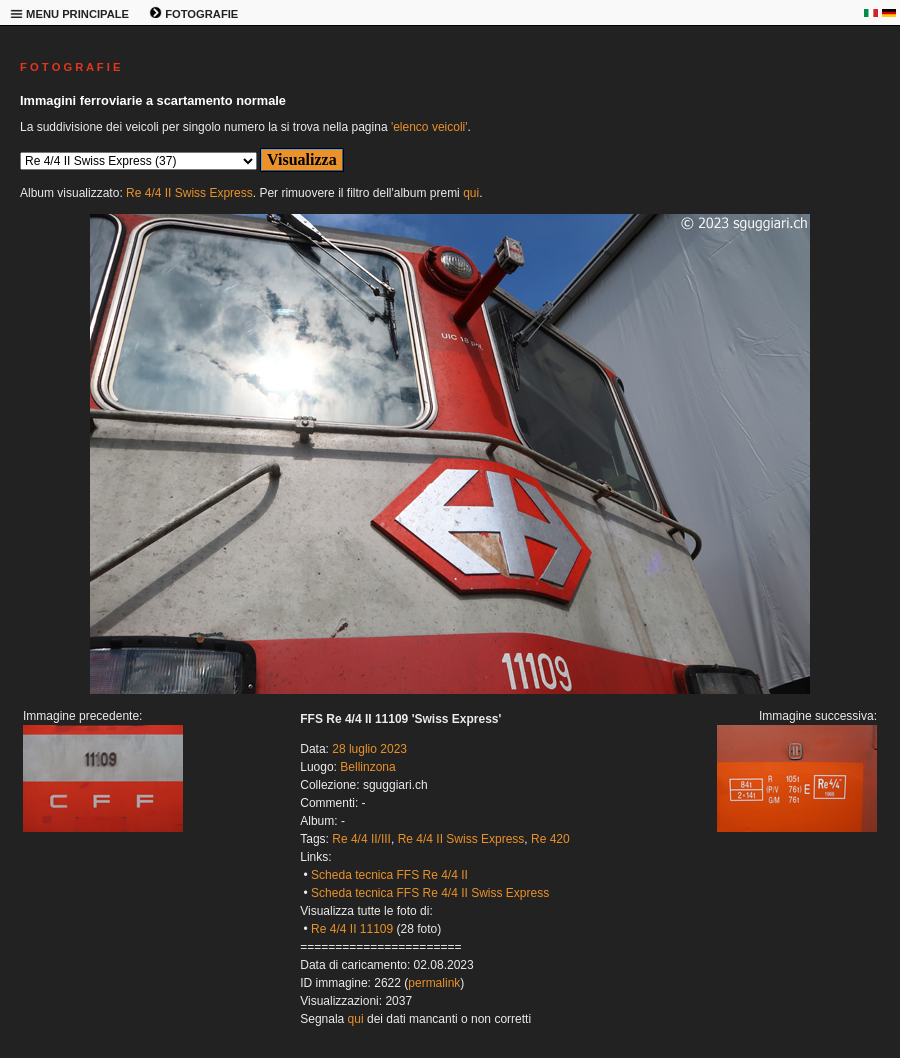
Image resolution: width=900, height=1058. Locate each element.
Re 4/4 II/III (361, 839)
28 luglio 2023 (369, 749)
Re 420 (550, 839)
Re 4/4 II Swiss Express (189, 193)
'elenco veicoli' (429, 127)
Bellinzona (367, 767)
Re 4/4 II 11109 (352, 929)
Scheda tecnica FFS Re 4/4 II (389, 875)
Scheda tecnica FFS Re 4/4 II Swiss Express (430, 893)
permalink (434, 983)
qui (471, 193)
